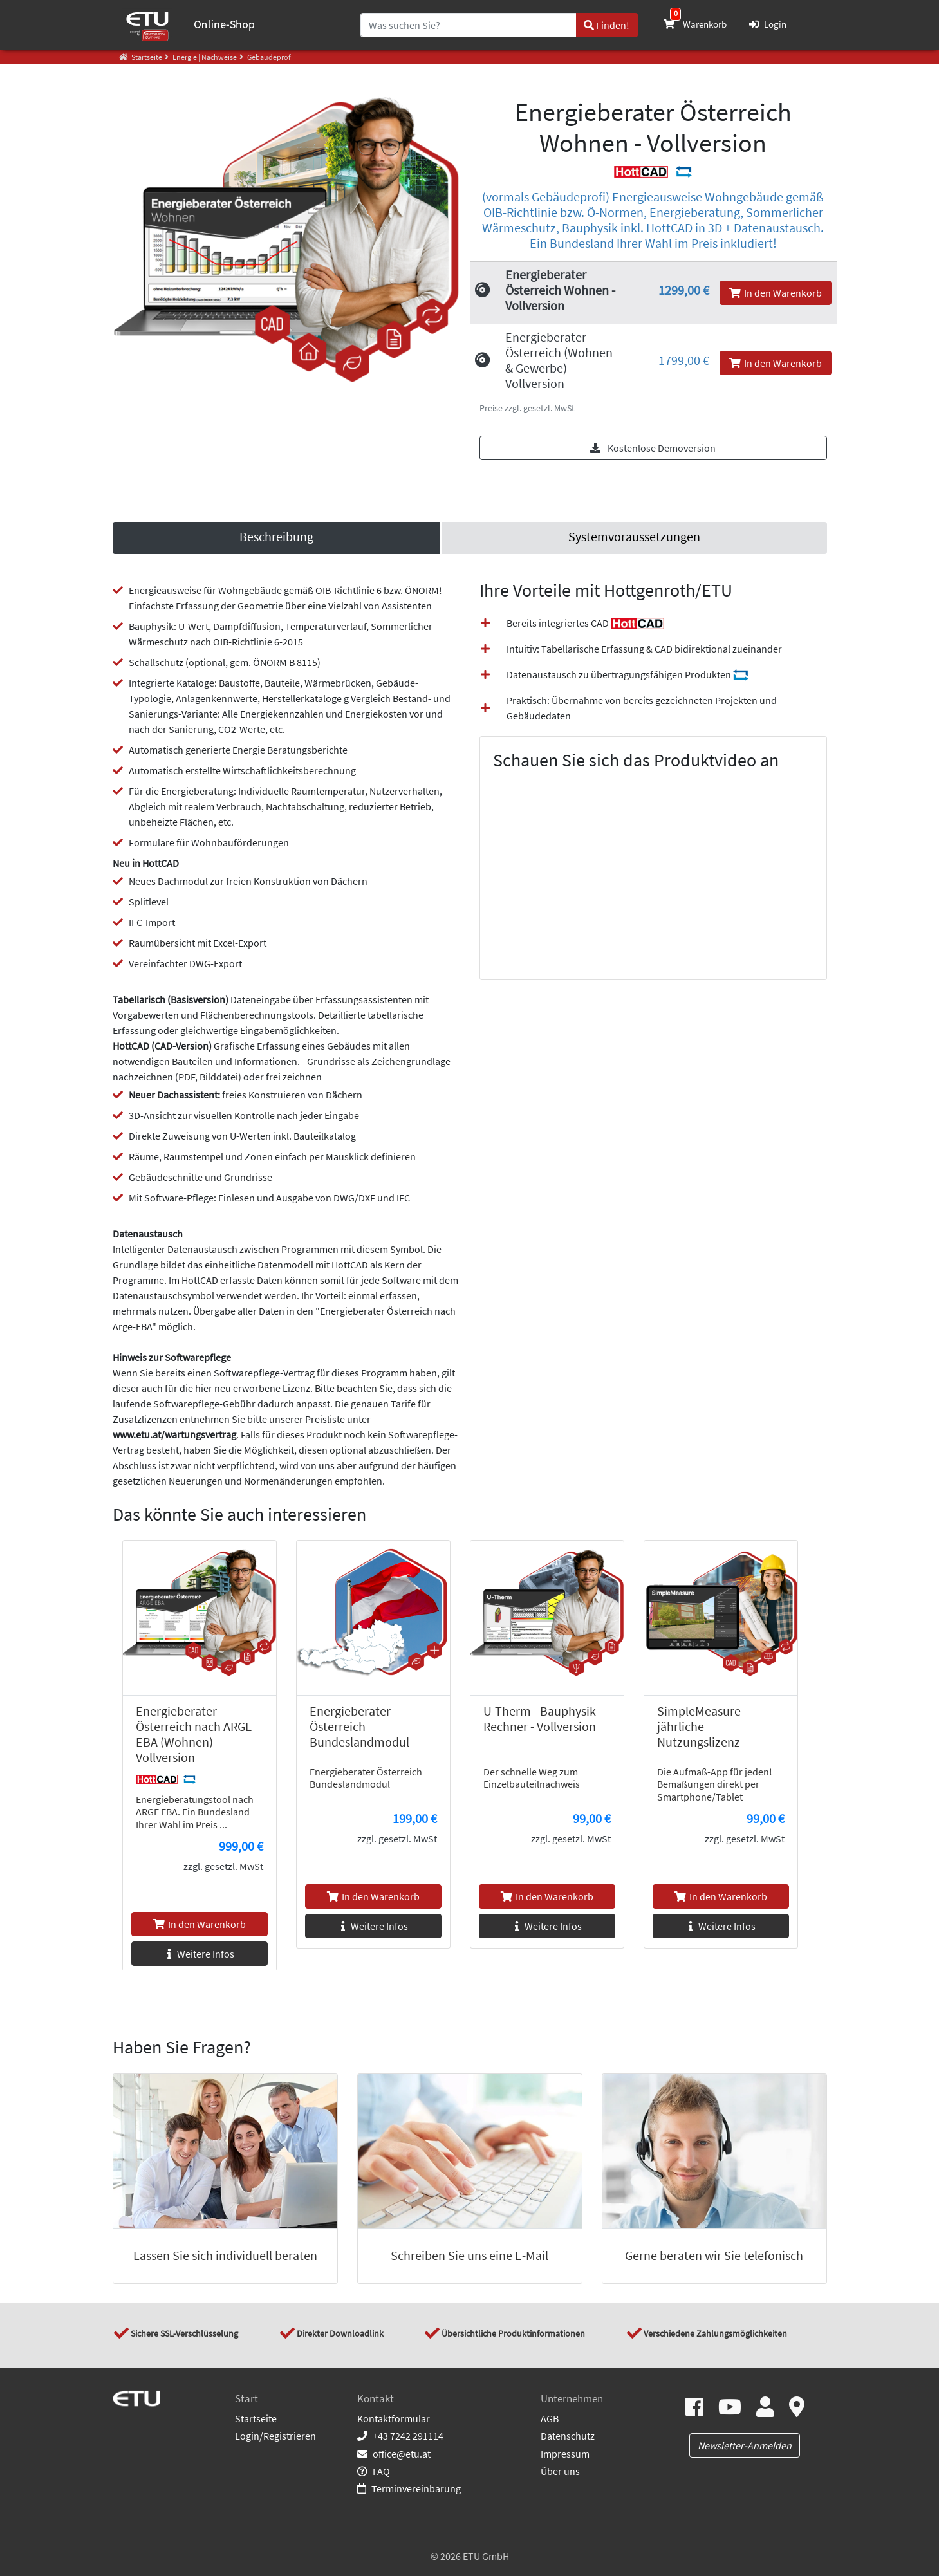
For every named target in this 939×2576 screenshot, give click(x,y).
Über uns (560, 2471)
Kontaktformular (393, 2418)
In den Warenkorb (775, 292)
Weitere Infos (199, 1953)
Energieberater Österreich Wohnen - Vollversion (560, 289)
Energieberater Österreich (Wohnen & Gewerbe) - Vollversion (559, 360)
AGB (550, 2418)
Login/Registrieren (275, 2435)
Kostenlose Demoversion (653, 447)
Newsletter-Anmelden (745, 2445)
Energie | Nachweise (204, 57)
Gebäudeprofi (269, 57)
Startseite (256, 2418)
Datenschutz (568, 2435)
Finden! (606, 25)
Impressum (565, 2453)
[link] (634, 538)
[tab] (277, 538)
